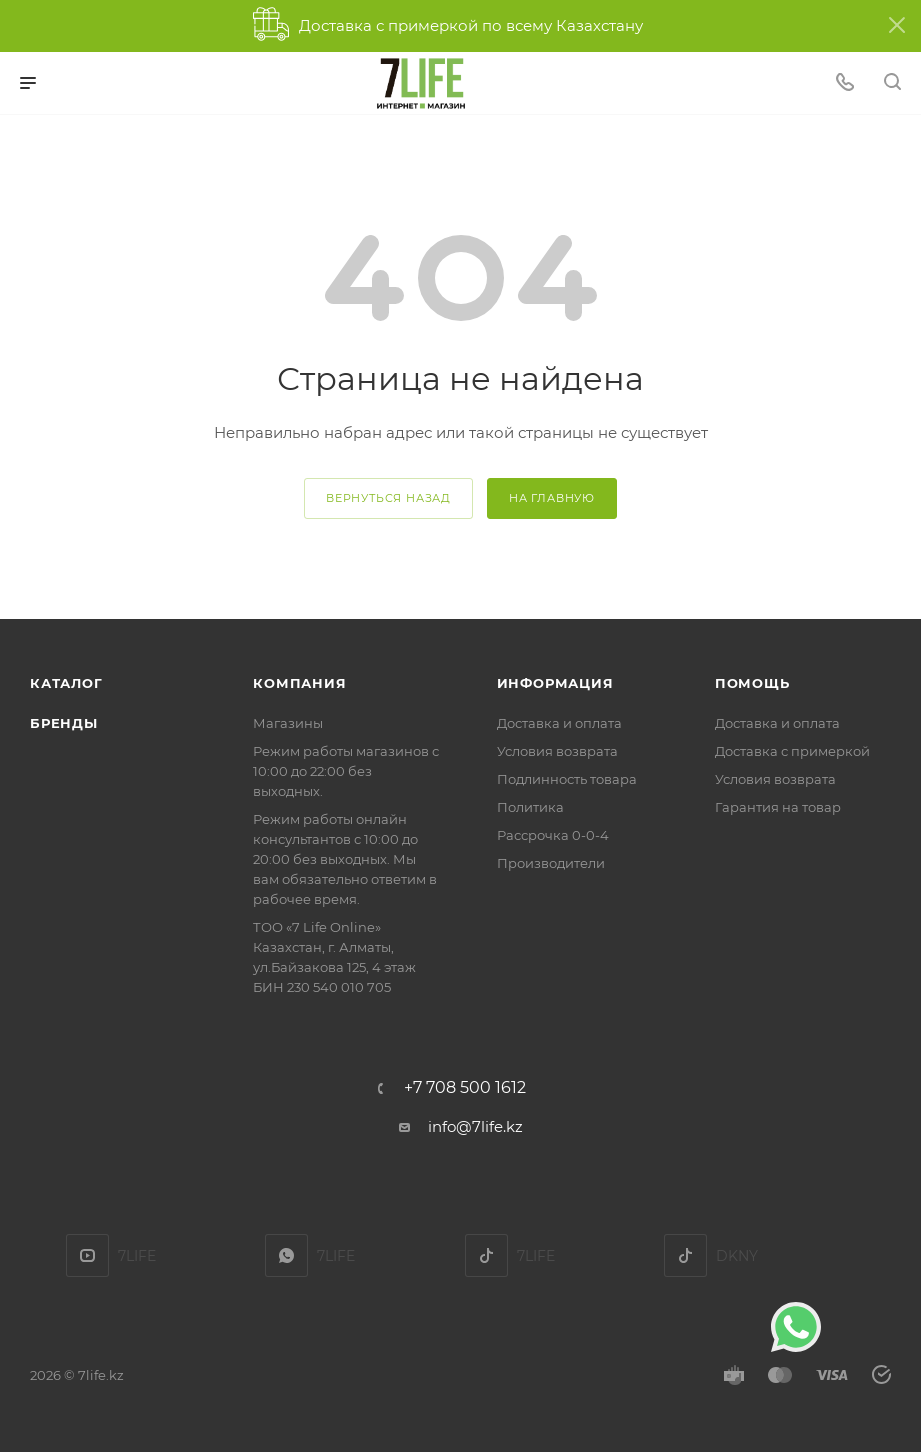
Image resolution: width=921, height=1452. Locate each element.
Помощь (752, 683)
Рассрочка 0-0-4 (553, 835)
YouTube (87, 1255)
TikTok (486, 1255)
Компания (299, 683)
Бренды (64, 723)
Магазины (288, 723)
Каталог (66, 683)
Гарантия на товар (778, 807)
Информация (555, 683)
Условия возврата (557, 751)
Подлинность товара (567, 779)
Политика (530, 807)
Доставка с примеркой (792, 751)
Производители (551, 863)
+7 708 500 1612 (465, 1088)
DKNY (685, 1255)
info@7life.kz (475, 1126)
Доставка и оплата (559, 723)
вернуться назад (388, 498)
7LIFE (286, 1255)
